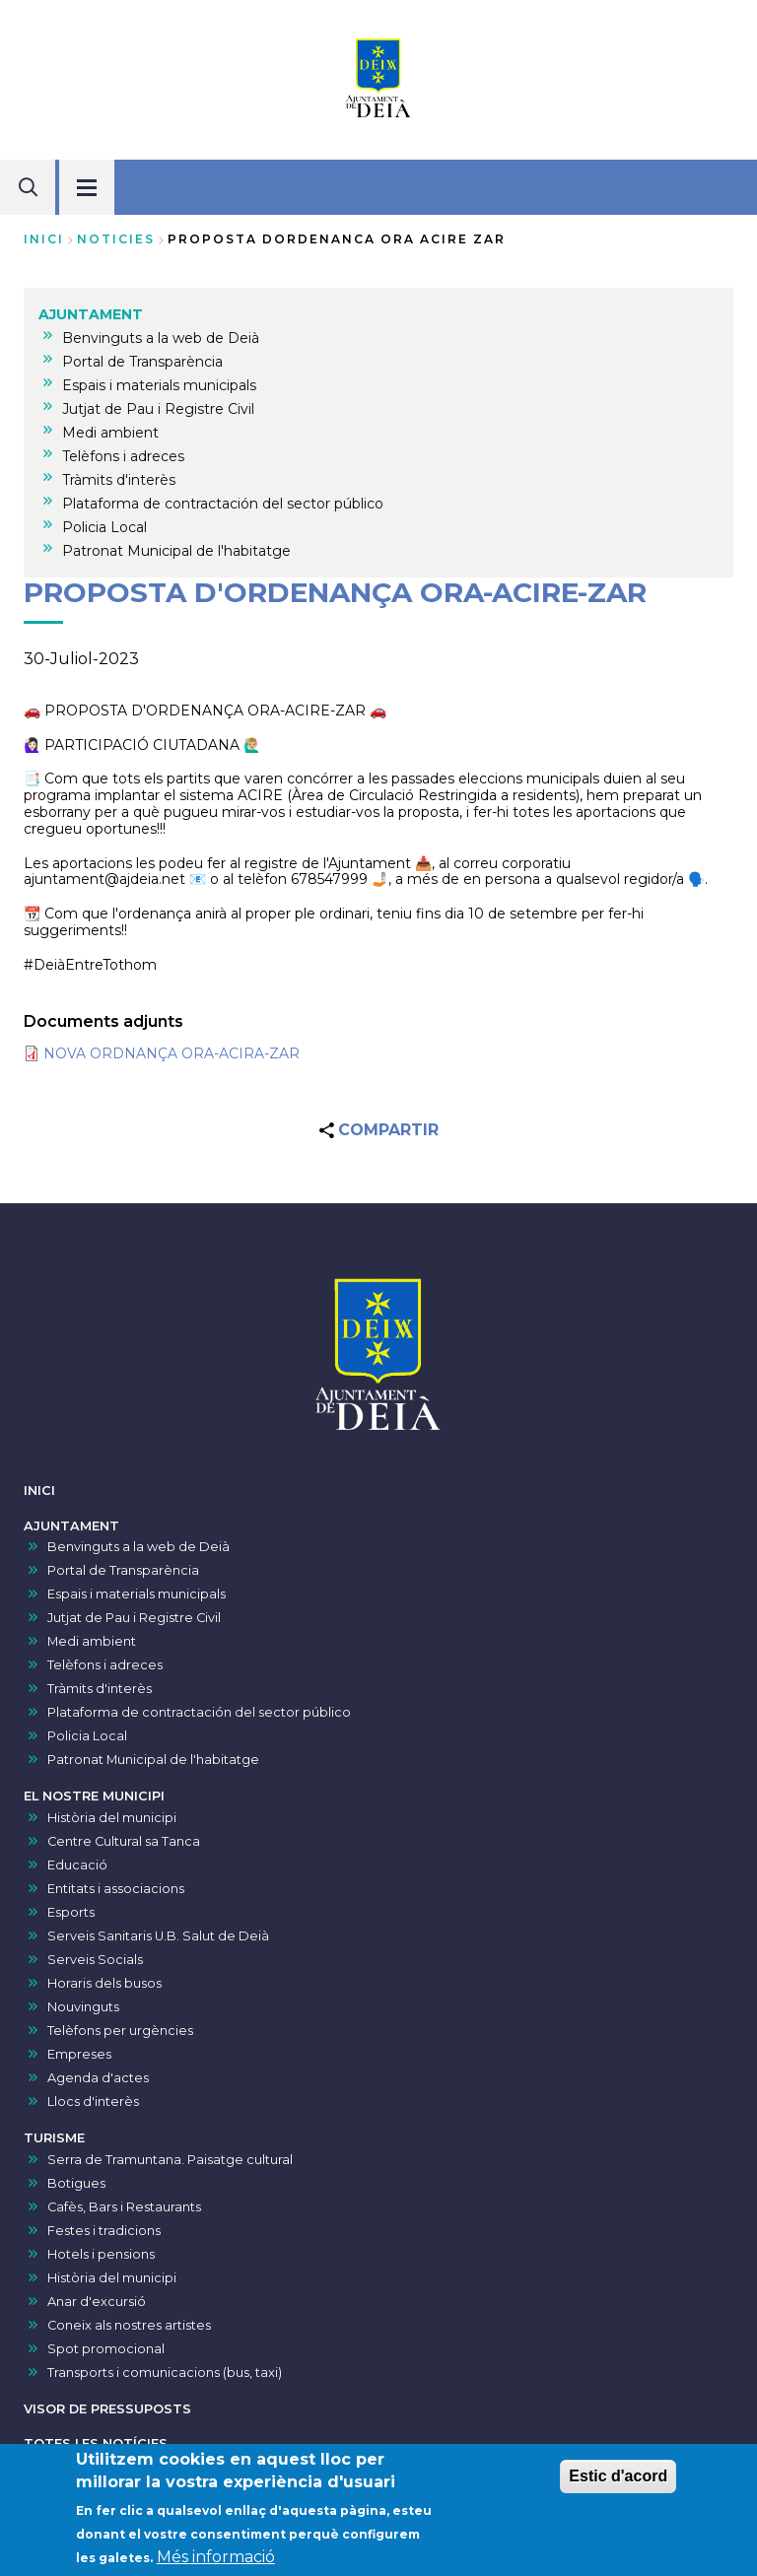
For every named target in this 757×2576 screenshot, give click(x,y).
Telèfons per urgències (120, 2030)
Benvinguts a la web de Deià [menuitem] (160, 338)
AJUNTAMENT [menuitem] (90, 314)
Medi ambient (91, 1641)
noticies (116, 239)
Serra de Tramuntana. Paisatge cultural (170, 2159)
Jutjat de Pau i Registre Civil (134, 1617)
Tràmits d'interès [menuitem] (118, 480)
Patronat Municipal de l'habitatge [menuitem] (176, 551)
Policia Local (87, 1736)
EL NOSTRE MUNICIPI (94, 1796)
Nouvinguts (83, 2007)
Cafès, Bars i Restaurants (124, 2207)
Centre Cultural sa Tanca (123, 1841)
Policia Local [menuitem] (104, 527)
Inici (44, 239)
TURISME (54, 2138)
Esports (71, 1912)
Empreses (79, 2054)
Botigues (76, 2183)
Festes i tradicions (104, 2230)
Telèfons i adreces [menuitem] (123, 456)
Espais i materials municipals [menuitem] (159, 385)
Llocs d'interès (93, 2101)
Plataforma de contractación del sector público (199, 1712)
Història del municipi (111, 1817)
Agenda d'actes (98, 2077)
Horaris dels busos (104, 1983)
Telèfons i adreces (105, 1665)
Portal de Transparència (123, 1570)
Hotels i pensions (101, 2254)
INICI (39, 1490)
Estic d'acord (618, 2478)
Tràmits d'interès (99, 1688)
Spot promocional (106, 2348)
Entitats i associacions (115, 1888)
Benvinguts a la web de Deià (138, 1546)
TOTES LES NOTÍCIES (96, 2443)
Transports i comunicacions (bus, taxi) (164, 2372)
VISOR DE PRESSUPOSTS (107, 2409)
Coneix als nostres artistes (129, 2325)
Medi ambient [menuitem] (110, 432)
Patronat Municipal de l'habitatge (153, 1759)
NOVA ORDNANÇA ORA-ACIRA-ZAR (171, 1053)
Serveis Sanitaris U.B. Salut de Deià (158, 1936)
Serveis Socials (95, 1959)
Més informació (216, 2558)
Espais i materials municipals (136, 1594)
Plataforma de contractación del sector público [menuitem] (222, 503)
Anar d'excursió (96, 2301)
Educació (77, 1865)
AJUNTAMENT (71, 1526)
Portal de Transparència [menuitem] (142, 362)
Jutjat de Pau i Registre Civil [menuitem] (158, 409)
